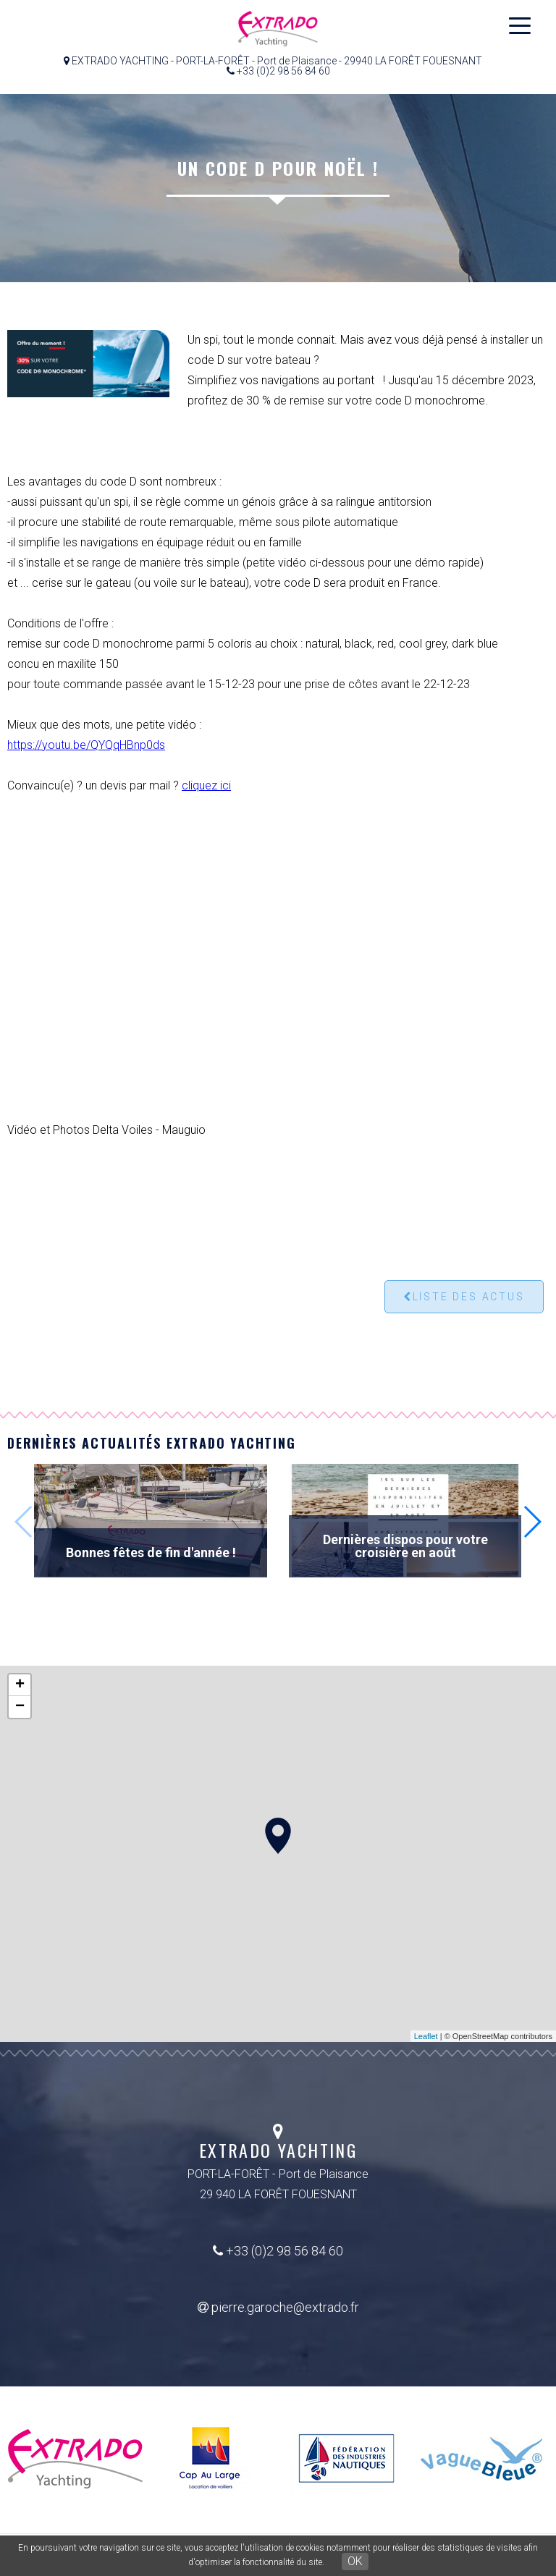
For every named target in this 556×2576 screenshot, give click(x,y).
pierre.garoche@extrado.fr (278, 2307)
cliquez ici (206, 785)
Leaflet (426, 2036)
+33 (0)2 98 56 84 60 (278, 2250)
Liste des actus (464, 1296)
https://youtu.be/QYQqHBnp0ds (86, 745)
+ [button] (20, 1685)
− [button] (20, 1707)
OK (355, 2561)
